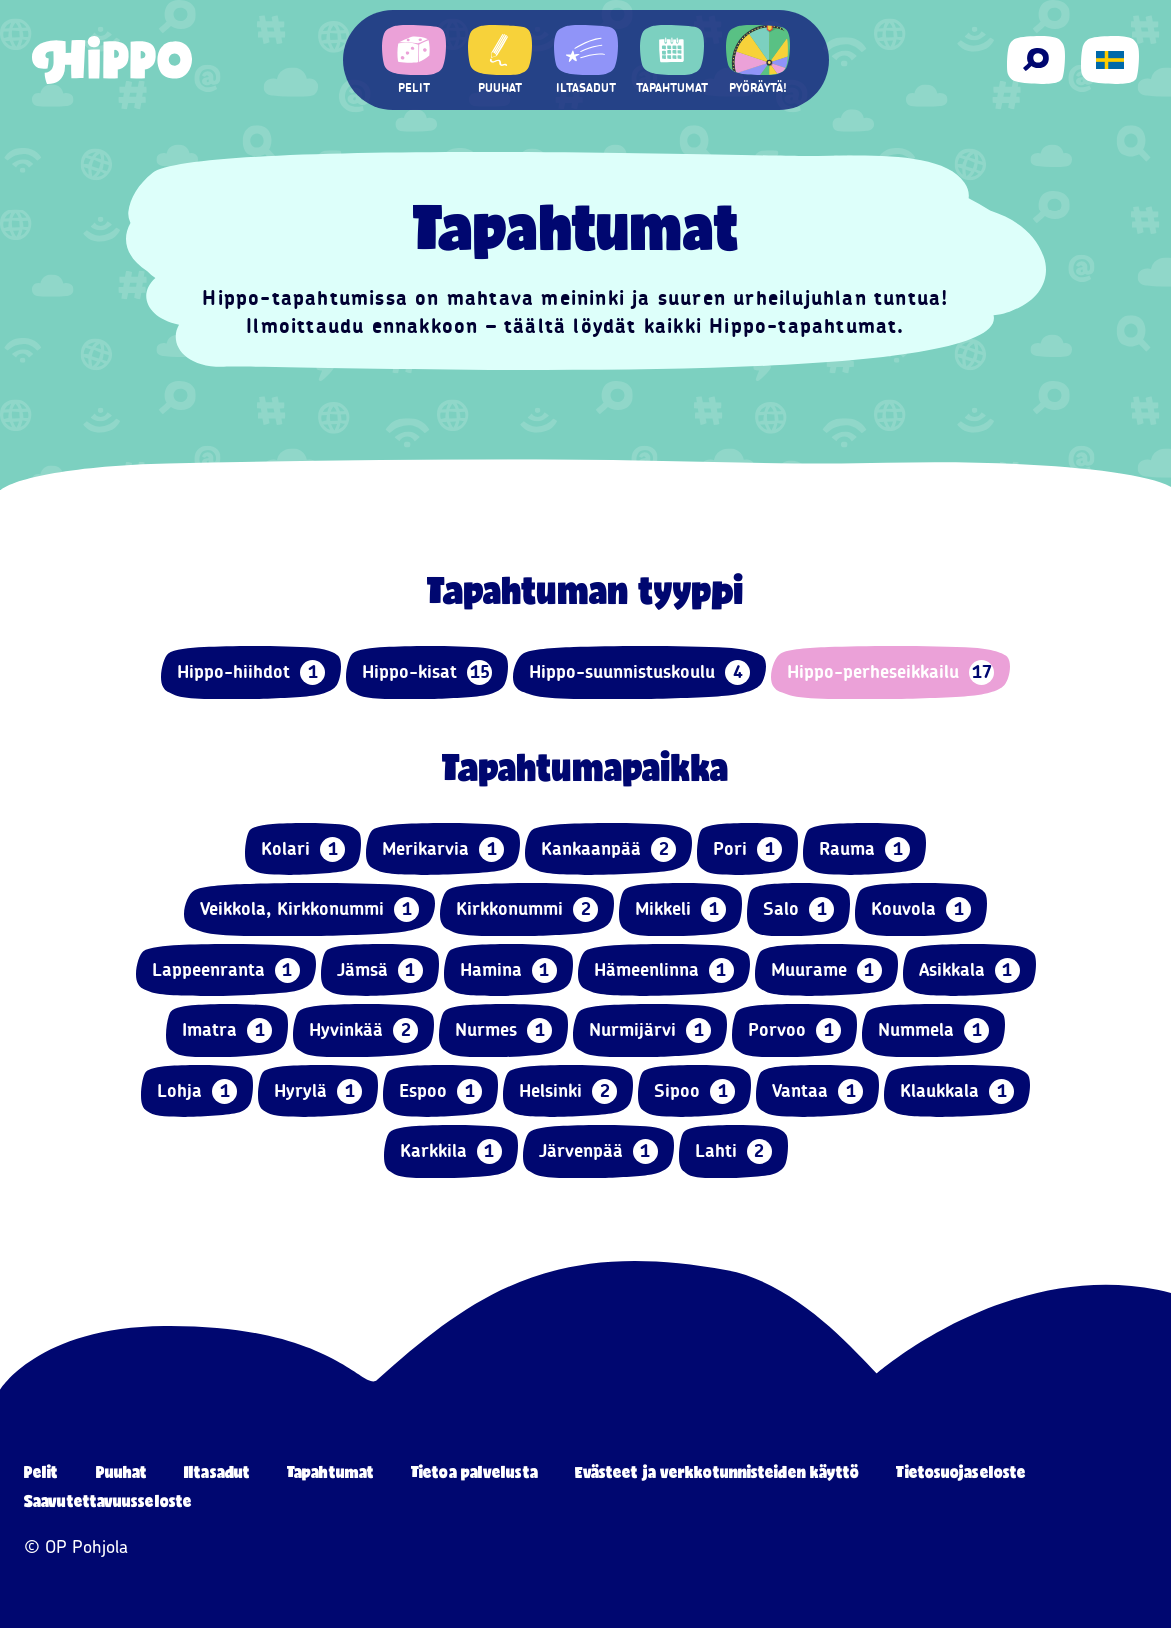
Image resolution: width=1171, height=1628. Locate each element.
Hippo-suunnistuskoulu (639, 672)
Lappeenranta (226, 970)
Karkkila (451, 1151)
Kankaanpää (608, 849)
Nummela (933, 1030)
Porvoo (794, 1030)
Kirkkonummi (527, 909)
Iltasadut (217, 1471)
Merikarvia (443, 849)
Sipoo (694, 1091)
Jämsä (380, 970)
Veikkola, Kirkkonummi (309, 909)
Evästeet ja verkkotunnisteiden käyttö (717, 1471)
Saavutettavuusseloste (108, 1500)
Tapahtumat (330, 1471)
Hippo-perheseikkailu (890, 672)
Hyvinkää (363, 1030)
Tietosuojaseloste (961, 1471)
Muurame (826, 970)
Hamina (508, 970)
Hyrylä (318, 1091)
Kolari (303, 849)
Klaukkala (957, 1091)
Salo (798, 909)
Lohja (197, 1091)
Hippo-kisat (427, 672)
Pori (747, 849)
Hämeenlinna (664, 970)
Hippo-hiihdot (251, 672)
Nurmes (503, 1030)
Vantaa (817, 1091)
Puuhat (122, 1471)
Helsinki (568, 1091)
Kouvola (921, 909)
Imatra (227, 1030)
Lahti (733, 1151)
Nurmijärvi (650, 1030)
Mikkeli (680, 909)
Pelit (41, 1471)
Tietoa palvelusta (474, 1471)
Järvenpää (598, 1151)
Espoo (440, 1091)
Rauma (864, 849)
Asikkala (969, 970)
